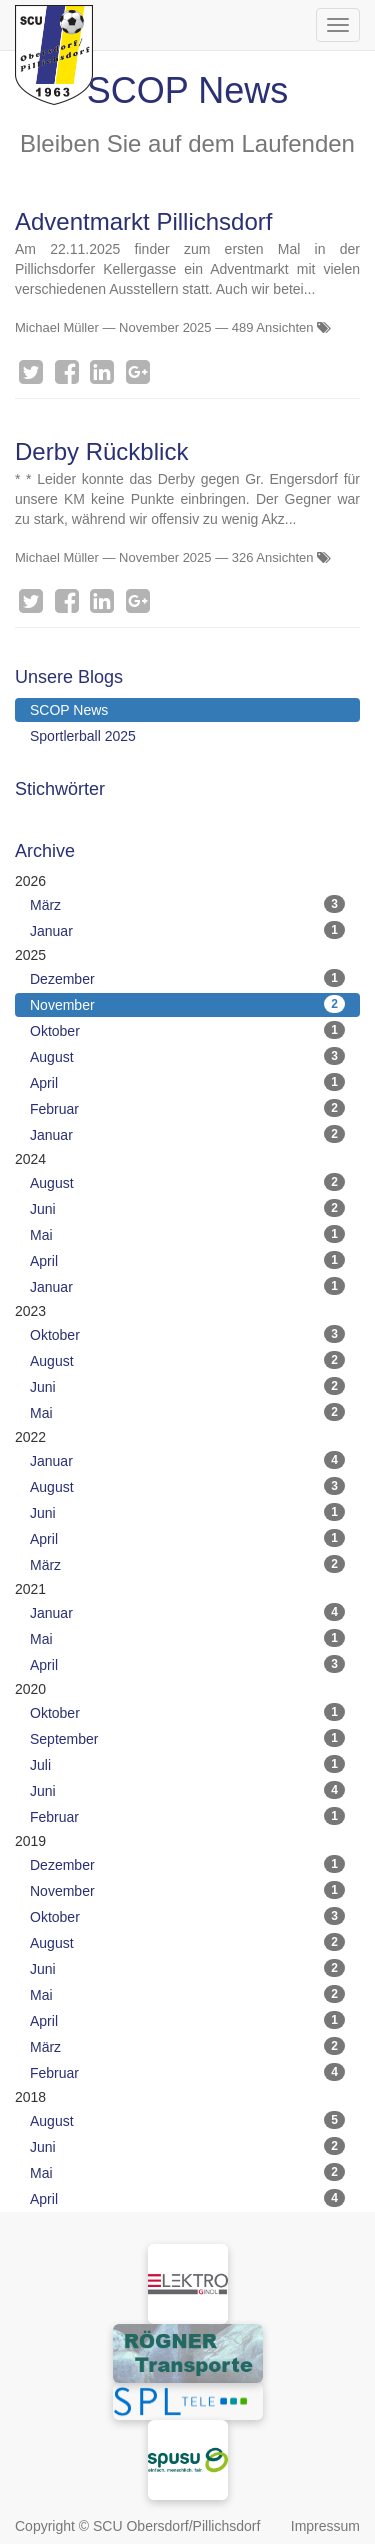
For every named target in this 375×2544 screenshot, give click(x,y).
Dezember (187, 978)
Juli (187, 1764)
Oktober (187, 1030)
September (187, 1738)
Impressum (325, 2526)
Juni (187, 1208)
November (187, 1004)
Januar (187, 930)
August (187, 1056)
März (187, 904)
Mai (187, 1234)
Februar (187, 1108)
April (187, 1082)
